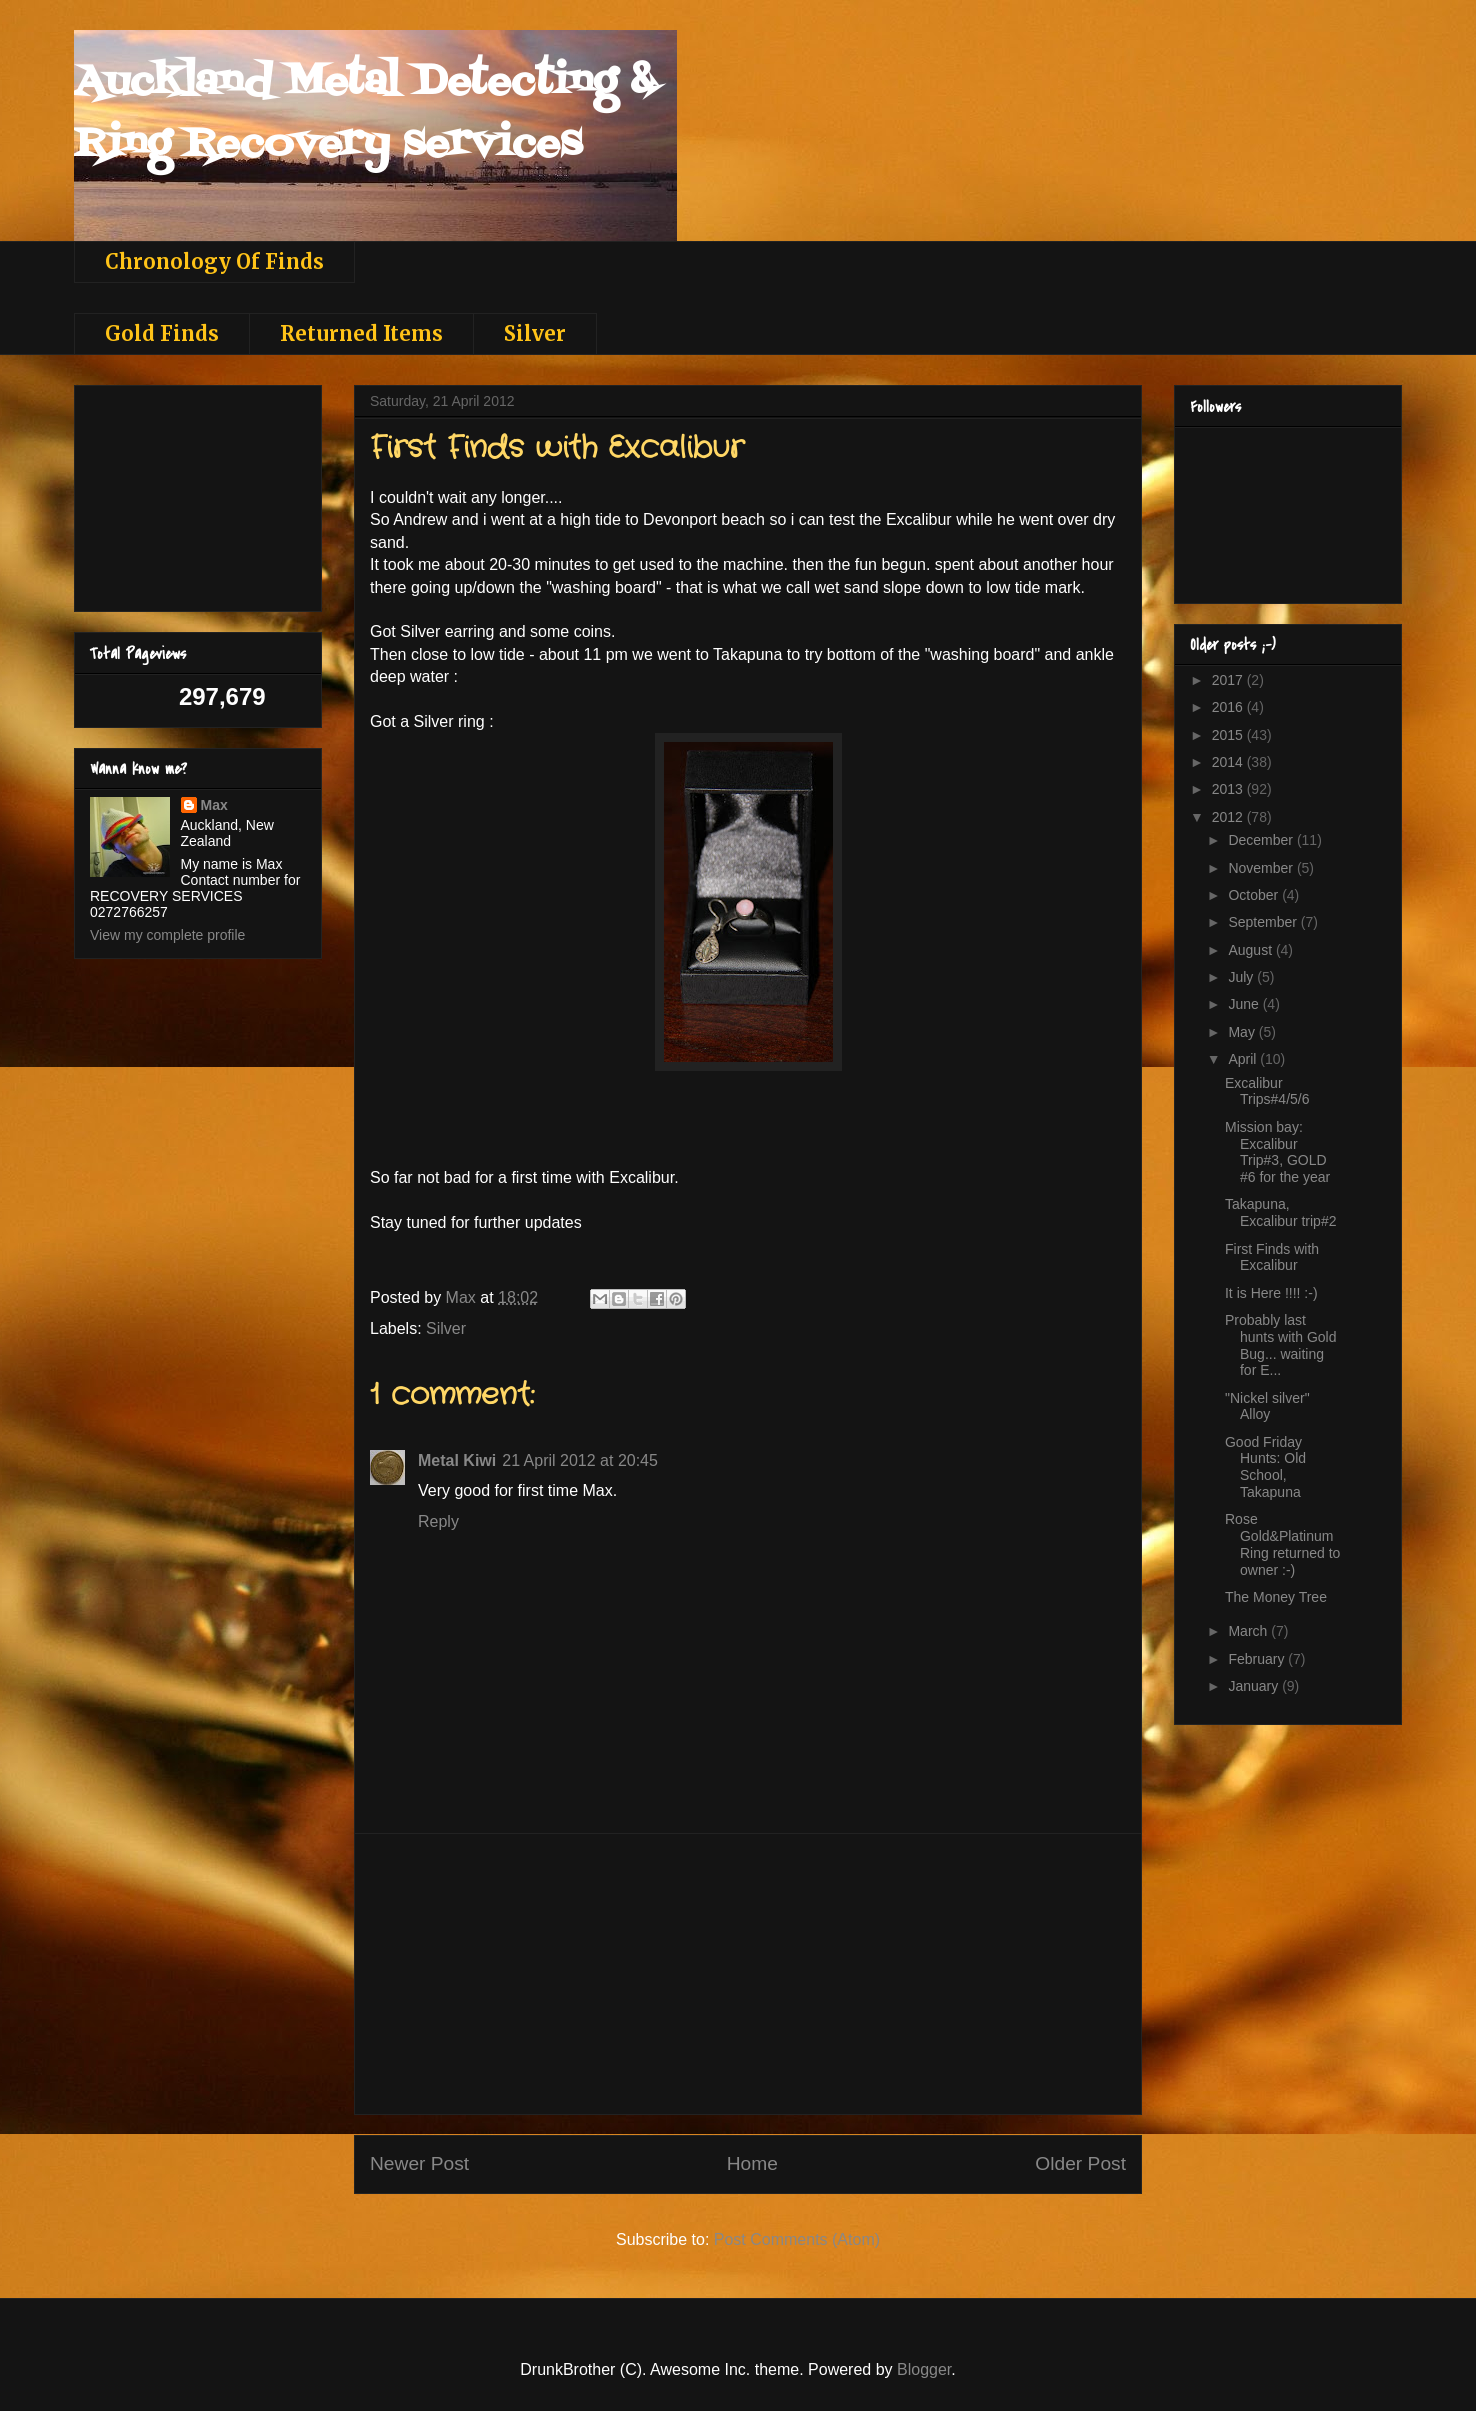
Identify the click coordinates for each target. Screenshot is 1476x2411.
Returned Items (361, 333)
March (1249, 1631)
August (1251, 950)
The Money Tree (1276, 1597)
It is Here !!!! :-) (1271, 1293)
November (1262, 868)
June (1245, 1004)
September (1264, 922)
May (1243, 1032)
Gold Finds (162, 333)
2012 (1229, 817)
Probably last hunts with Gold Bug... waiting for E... (1281, 1345)
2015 (1229, 735)
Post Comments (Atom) (797, 2239)
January (1255, 1686)
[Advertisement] (748, 1974)
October (1255, 895)
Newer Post (419, 2163)
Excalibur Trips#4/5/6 (1267, 1091)
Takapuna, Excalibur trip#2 (1281, 1212)
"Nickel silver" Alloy (1267, 1406)
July (1242, 977)
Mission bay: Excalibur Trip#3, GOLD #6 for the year (1277, 1152)
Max (214, 805)
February (1258, 1659)
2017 (1229, 680)
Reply (438, 1521)
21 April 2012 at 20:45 (580, 1460)
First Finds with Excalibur (1272, 1257)
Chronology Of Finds (214, 261)
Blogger (924, 2369)
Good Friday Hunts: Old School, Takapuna (1265, 1467)
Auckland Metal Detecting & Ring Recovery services (365, 113)
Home (752, 2163)
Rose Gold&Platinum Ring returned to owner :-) (1282, 1544)
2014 (1229, 762)
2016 (1229, 707)
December (1262, 840)
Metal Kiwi (457, 1460)
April (1244, 1059)
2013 (1229, 789)
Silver (535, 333)
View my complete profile (167, 935)
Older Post (1080, 2163)
